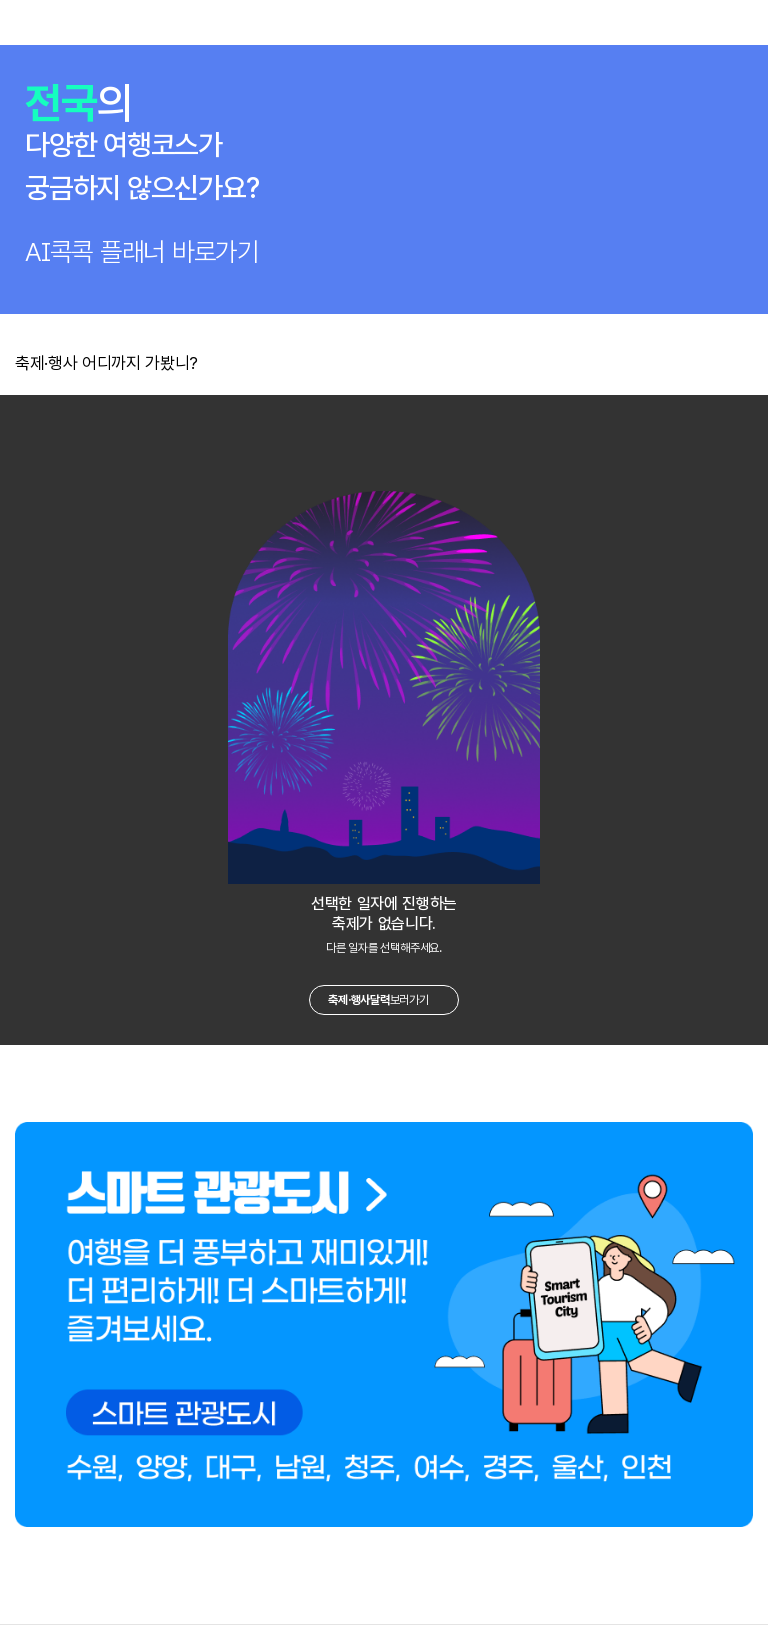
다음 (436, 423)
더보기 (747, 362)
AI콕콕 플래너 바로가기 (142, 251)
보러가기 (378, 1000)
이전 (332, 423)
